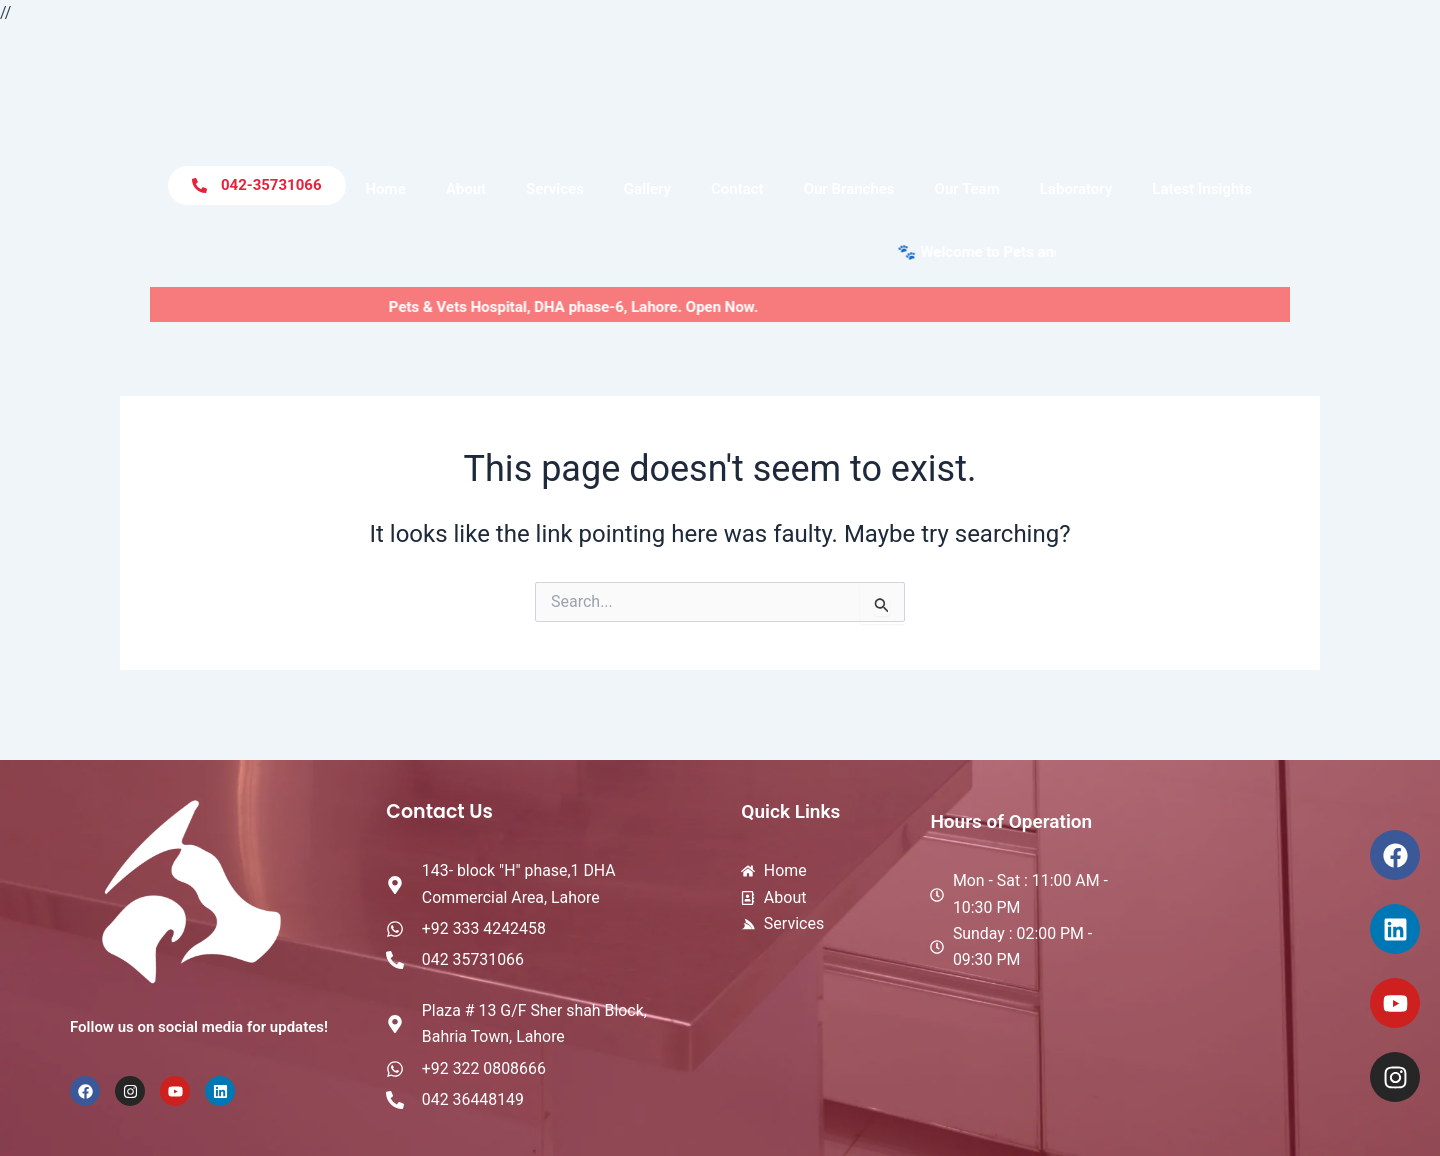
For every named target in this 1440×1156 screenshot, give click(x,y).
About (466, 189)
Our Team (967, 189)
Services (555, 189)
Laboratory (1076, 189)
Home (386, 189)
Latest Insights (1202, 189)
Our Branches (849, 189)
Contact (737, 189)
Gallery (647, 189)
